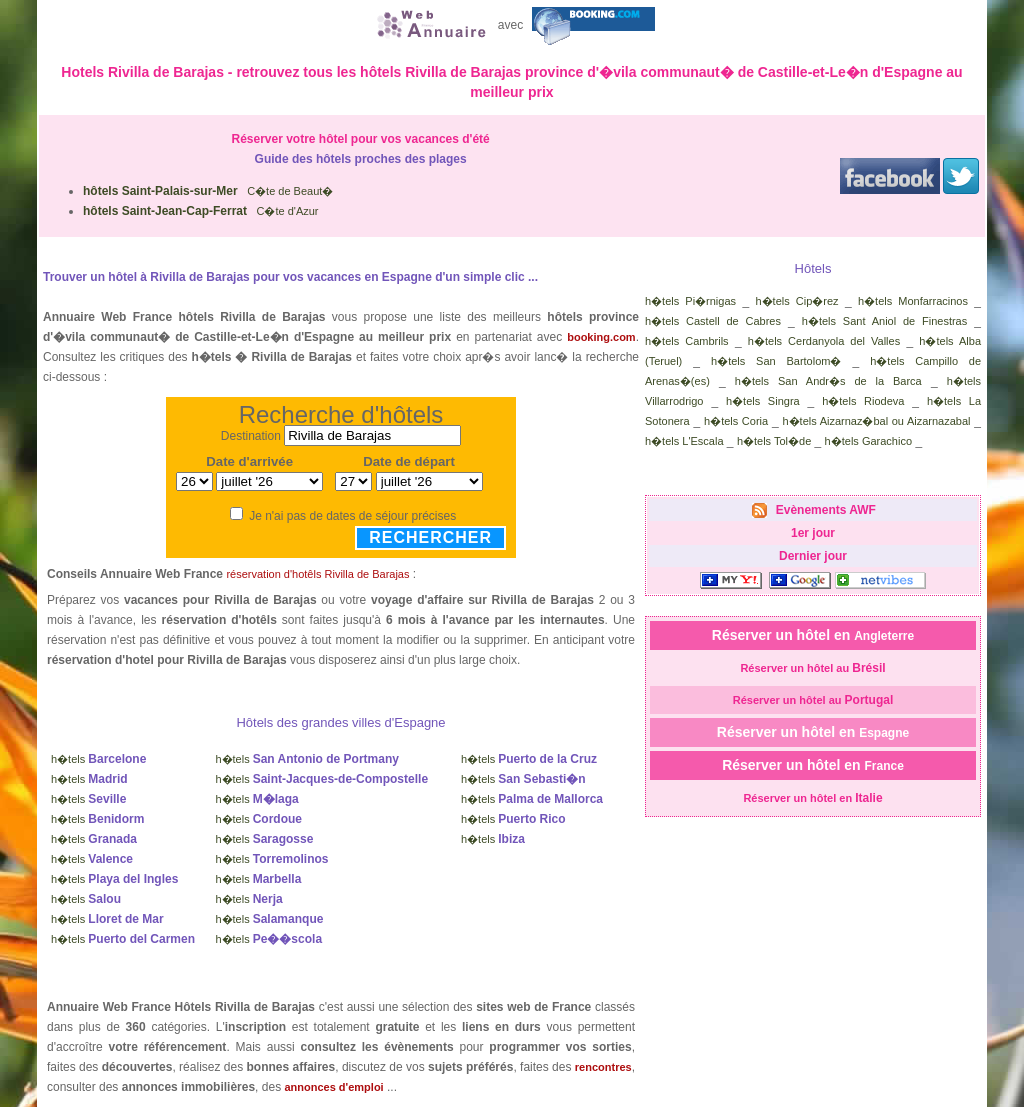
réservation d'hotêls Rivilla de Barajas (317, 574)
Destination (251, 436)
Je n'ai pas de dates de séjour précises (352, 516)
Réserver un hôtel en (813, 635)
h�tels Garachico (868, 441)
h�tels (98, 759)
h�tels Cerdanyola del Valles (824, 341)
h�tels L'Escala (684, 441)
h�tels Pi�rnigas (690, 301)
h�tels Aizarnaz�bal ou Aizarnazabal (876, 421)
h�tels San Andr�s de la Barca (828, 381)
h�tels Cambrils (687, 341)
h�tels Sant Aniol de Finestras (884, 321)
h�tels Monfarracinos (913, 301)
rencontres (603, 1067)
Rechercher (430, 537)
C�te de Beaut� (208, 191)
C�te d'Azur (201, 211)
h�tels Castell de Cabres (713, 321)
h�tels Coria (736, 421)
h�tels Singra (763, 401)
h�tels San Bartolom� (776, 361)
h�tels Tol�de (774, 441)
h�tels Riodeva (863, 401)
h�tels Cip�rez (796, 301)
